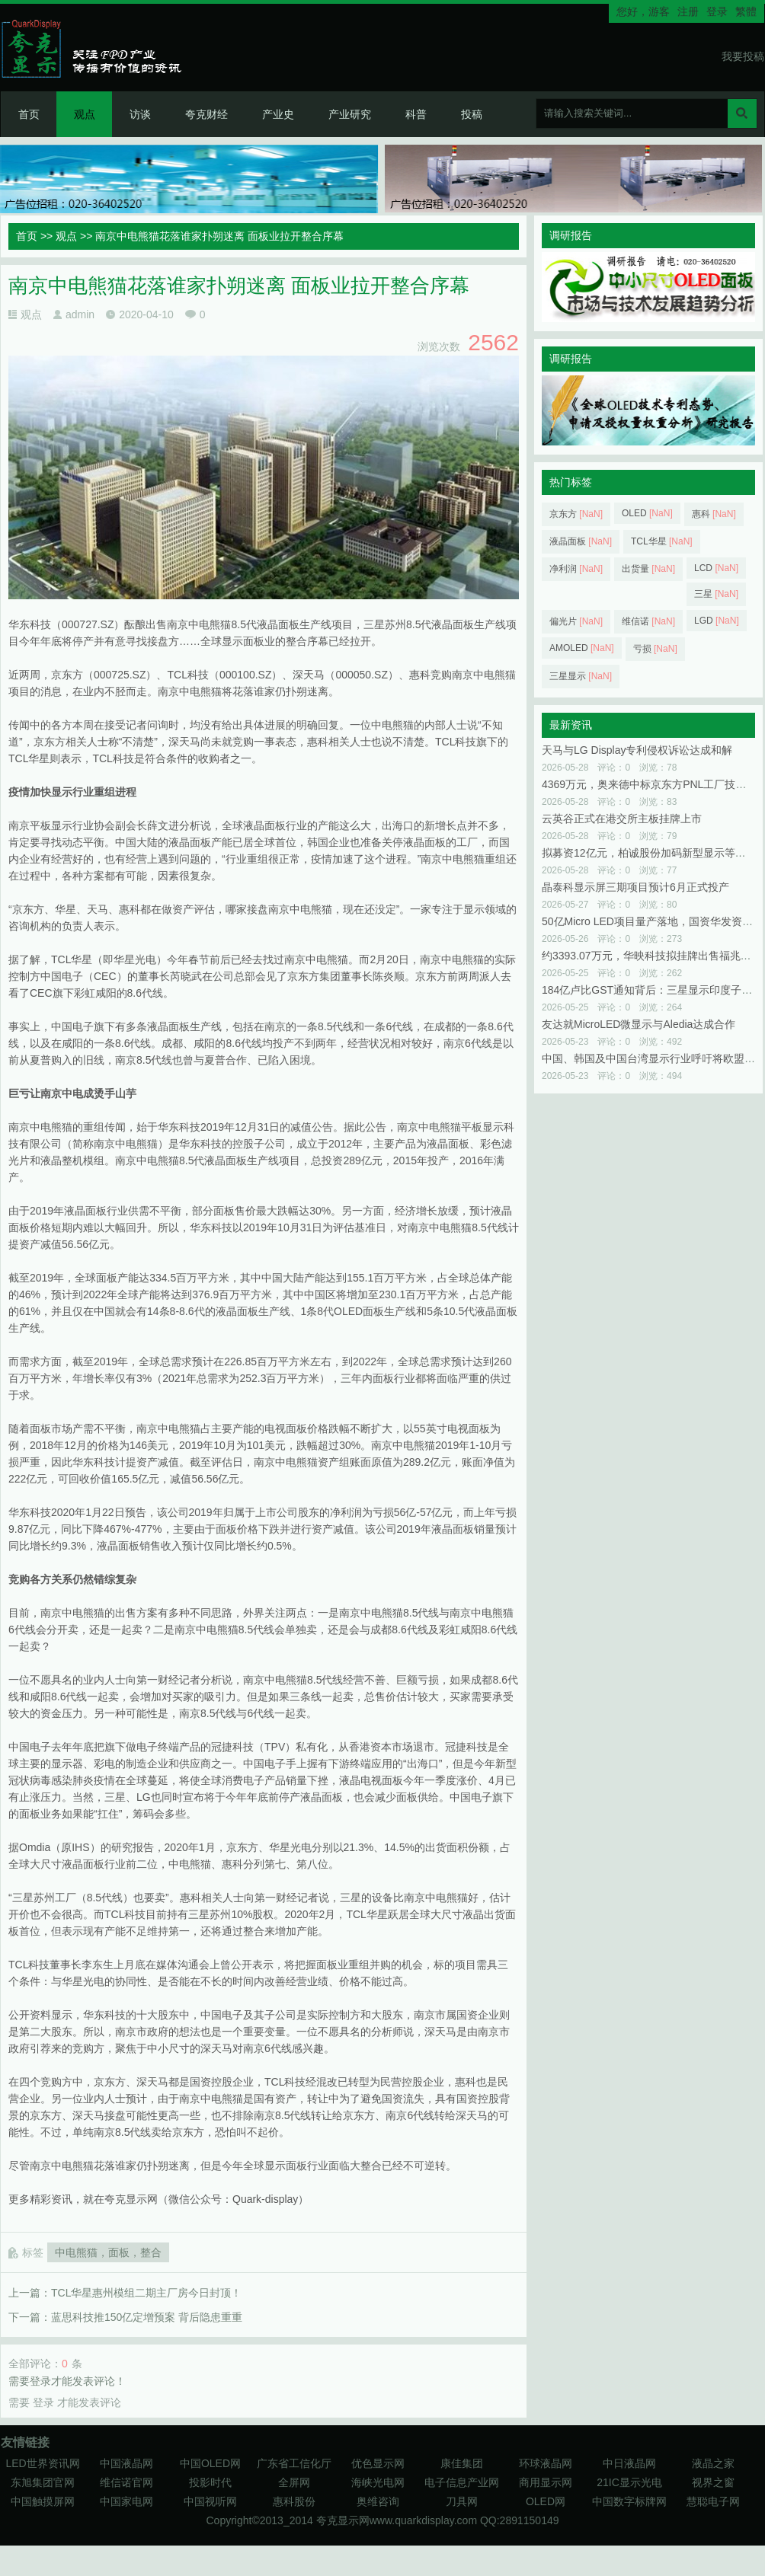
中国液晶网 (126, 2463)
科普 (416, 114)
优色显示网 (378, 2463)
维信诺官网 (126, 2482)
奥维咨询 (378, 2501)
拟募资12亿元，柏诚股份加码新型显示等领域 (649, 853)
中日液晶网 (629, 2463)
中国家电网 (126, 2501)
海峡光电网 (378, 2482)
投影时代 (210, 2482)
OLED (647, 513)
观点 (84, 114)
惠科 (714, 514)
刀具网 (462, 2501)
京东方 (576, 514)
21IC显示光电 (629, 2482)
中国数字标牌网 (629, 2501)
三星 (716, 594)
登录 (717, 11)
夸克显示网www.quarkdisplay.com (398, 2520)
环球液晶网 (545, 2463)
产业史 (278, 114)
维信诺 (648, 621)
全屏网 (294, 2482)
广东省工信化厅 (294, 2463)
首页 (29, 114)
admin (80, 314)
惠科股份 (294, 2501)
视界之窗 (713, 2482)
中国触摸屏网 (43, 2501)
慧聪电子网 (713, 2501)
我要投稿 (743, 56)
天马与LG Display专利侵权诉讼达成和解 (637, 750)
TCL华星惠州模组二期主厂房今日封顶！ (146, 2293)
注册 (688, 11)
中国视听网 (210, 2501)
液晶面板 (580, 541)
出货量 (648, 568)
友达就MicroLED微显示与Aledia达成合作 (638, 1024)
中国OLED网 (210, 2463)
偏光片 (576, 621)
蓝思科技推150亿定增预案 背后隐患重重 (146, 2317)
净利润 (576, 568)
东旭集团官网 (43, 2482)
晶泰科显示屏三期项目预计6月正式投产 (635, 887)
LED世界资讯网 (42, 2463)
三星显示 (580, 676)
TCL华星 (662, 541)
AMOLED (581, 648)
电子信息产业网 (461, 2482)
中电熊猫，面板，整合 (108, 2252)
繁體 (746, 11)
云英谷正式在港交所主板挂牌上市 (622, 818)
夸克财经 (206, 114)
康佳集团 (461, 2463)
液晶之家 (713, 2463)
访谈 (140, 114)
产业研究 (349, 114)
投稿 (471, 114)
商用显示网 (545, 2482)
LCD (716, 568)
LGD (716, 620)
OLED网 (545, 2501)
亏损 (655, 648)
